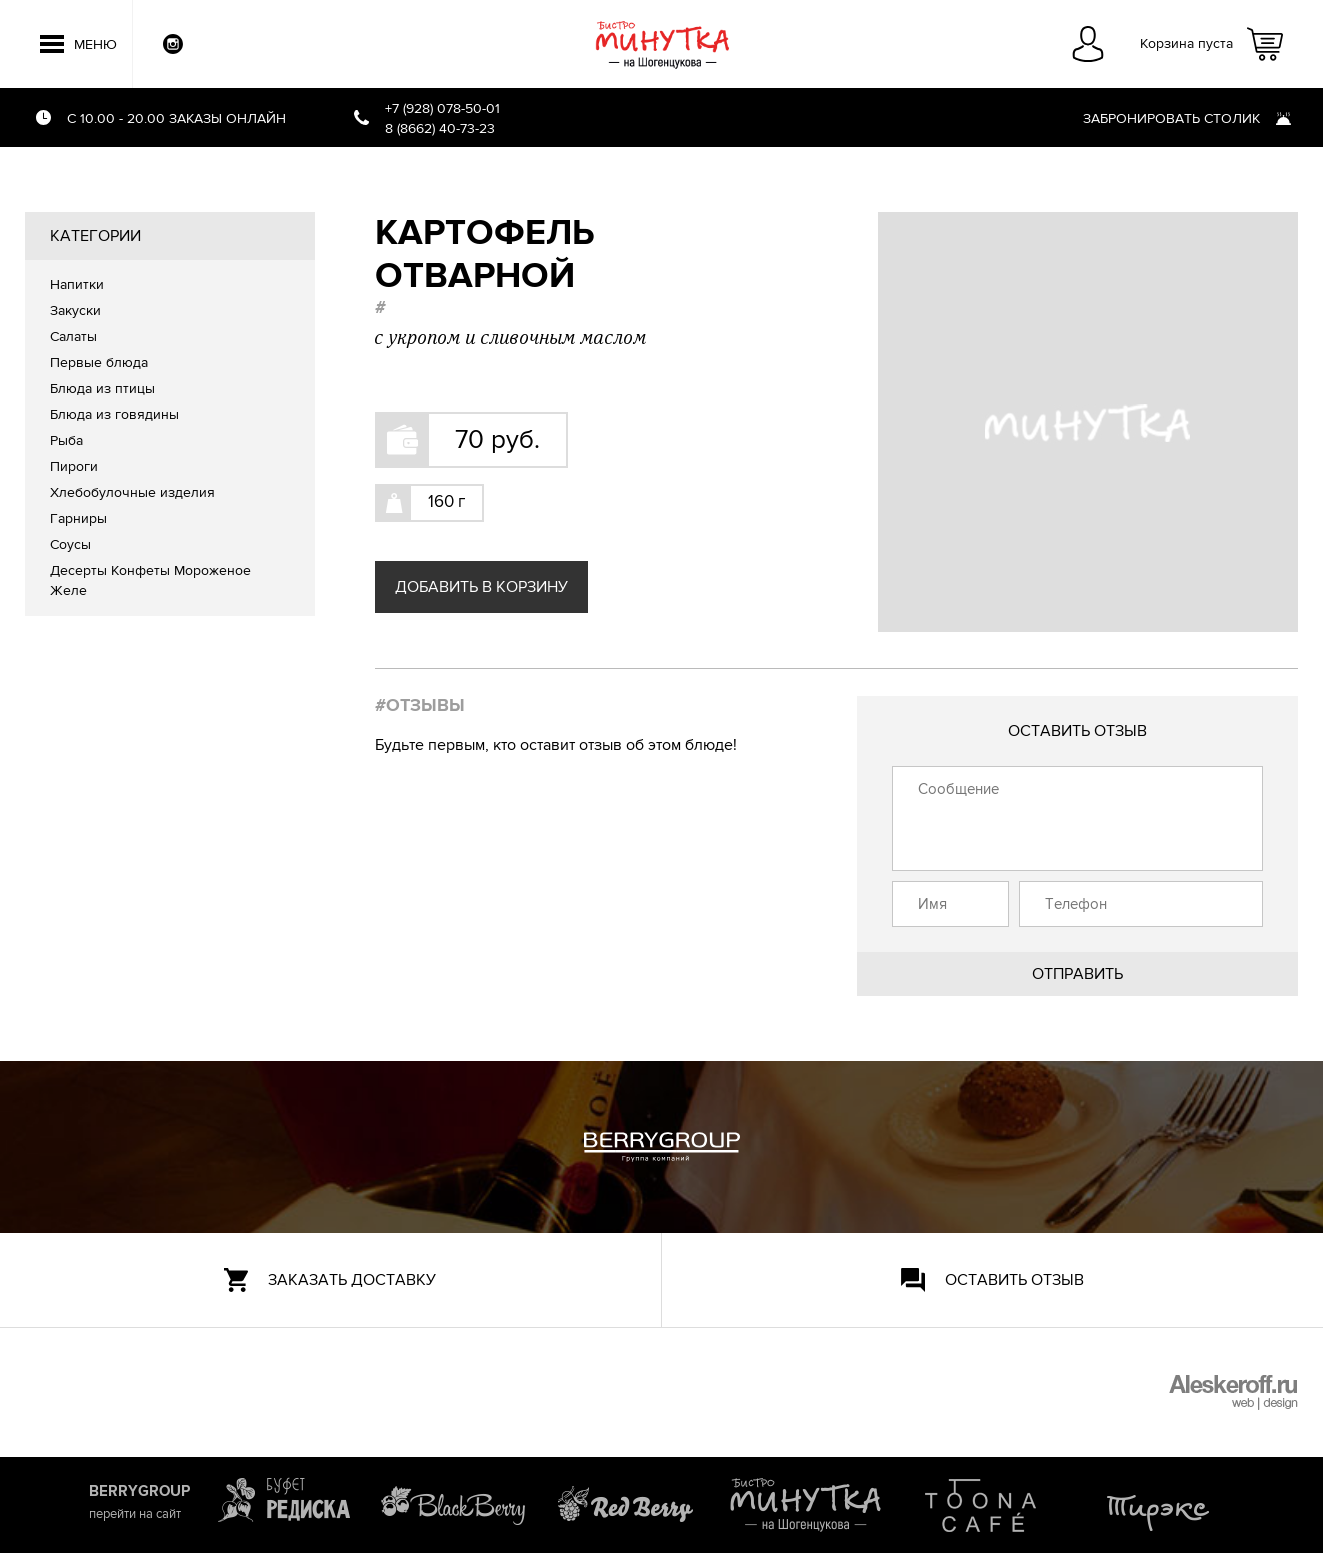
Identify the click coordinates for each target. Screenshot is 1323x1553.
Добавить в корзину (481, 587)
